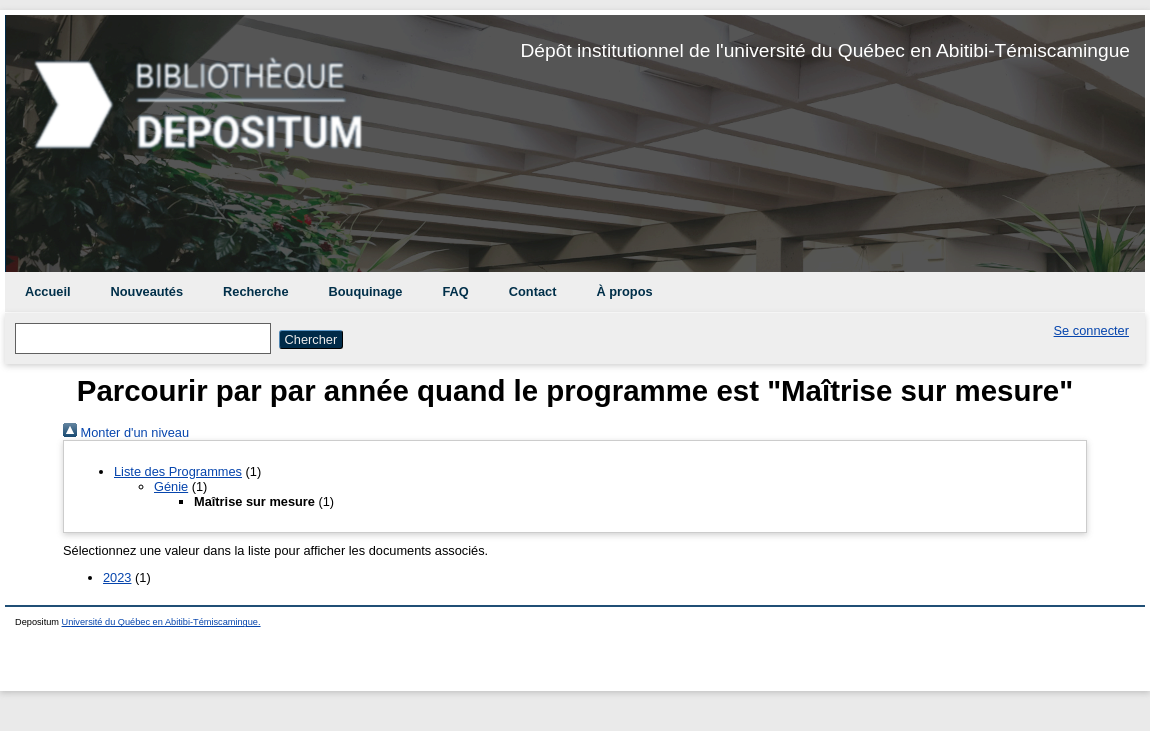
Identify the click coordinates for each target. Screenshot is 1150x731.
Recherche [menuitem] (255, 291)
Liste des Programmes (178, 471)
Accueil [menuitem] (48, 291)
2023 (117, 577)
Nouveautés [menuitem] (147, 291)
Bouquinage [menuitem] (366, 291)
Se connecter (1091, 330)
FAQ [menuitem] (455, 291)
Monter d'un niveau (126, 432)
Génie (171, 486)
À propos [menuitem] (624, 291)
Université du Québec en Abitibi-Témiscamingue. (161, 622)
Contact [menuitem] (533, 291)
